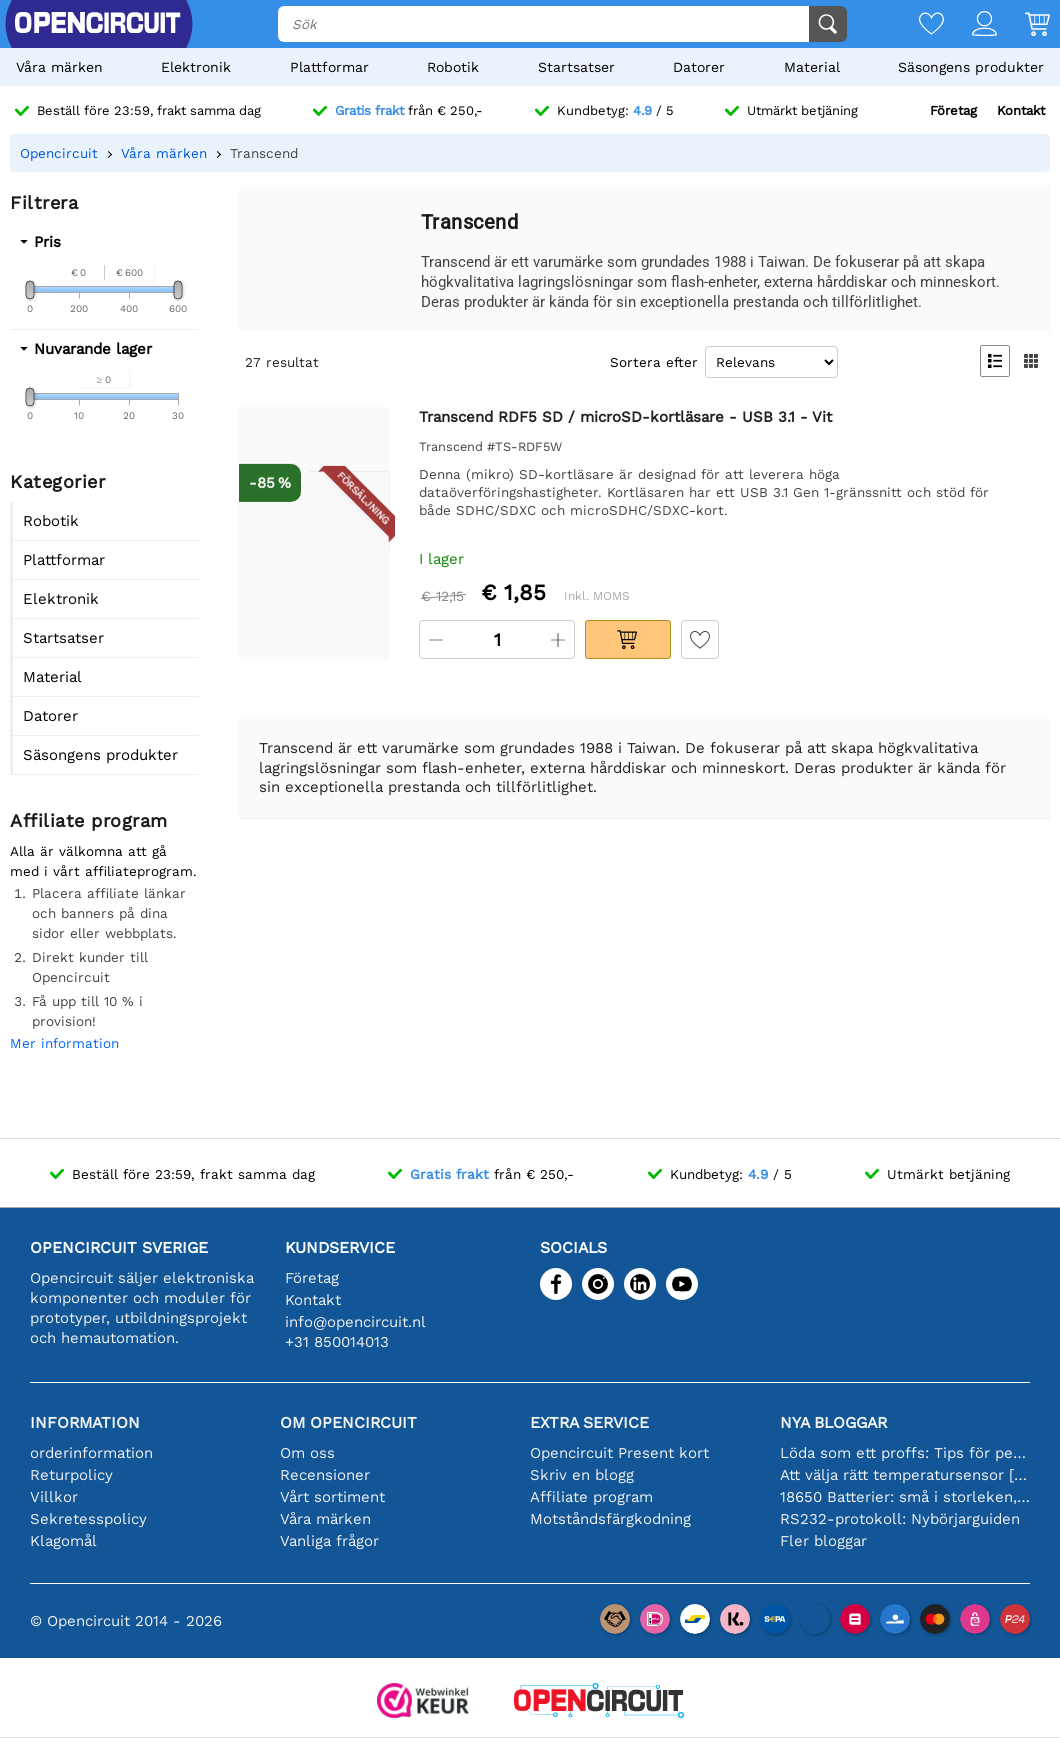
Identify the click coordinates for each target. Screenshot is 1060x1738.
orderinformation (91, 1453)
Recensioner (325, 1475)
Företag (953, 110)
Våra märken (59, 67)
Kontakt (1021, 110)
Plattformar (329, 67)
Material (812, 67)
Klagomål (63, 1541)
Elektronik (196, 67)
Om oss (307, 1453)
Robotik (453, 67)
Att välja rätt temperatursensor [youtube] (905, 1475)
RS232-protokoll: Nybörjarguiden (900, 1519)
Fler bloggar (823, 1541)
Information (85, 1422)
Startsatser (576, 67)
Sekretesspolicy (88, 1519)
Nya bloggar (833, 1422)
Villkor (54, 1497)
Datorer (699, 67)
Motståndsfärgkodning (610, 1519)
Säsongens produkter (971, 67)
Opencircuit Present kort (619, 1453)
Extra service (589, 1422)
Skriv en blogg (582, 1475)
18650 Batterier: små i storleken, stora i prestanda (905, 1497)
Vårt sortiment (332, 1497)
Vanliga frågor (329, 1541)
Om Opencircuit (348, 1422)
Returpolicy (71, 1475)
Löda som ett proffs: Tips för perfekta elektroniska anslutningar (905, 1453)
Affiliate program (591, 1497)
